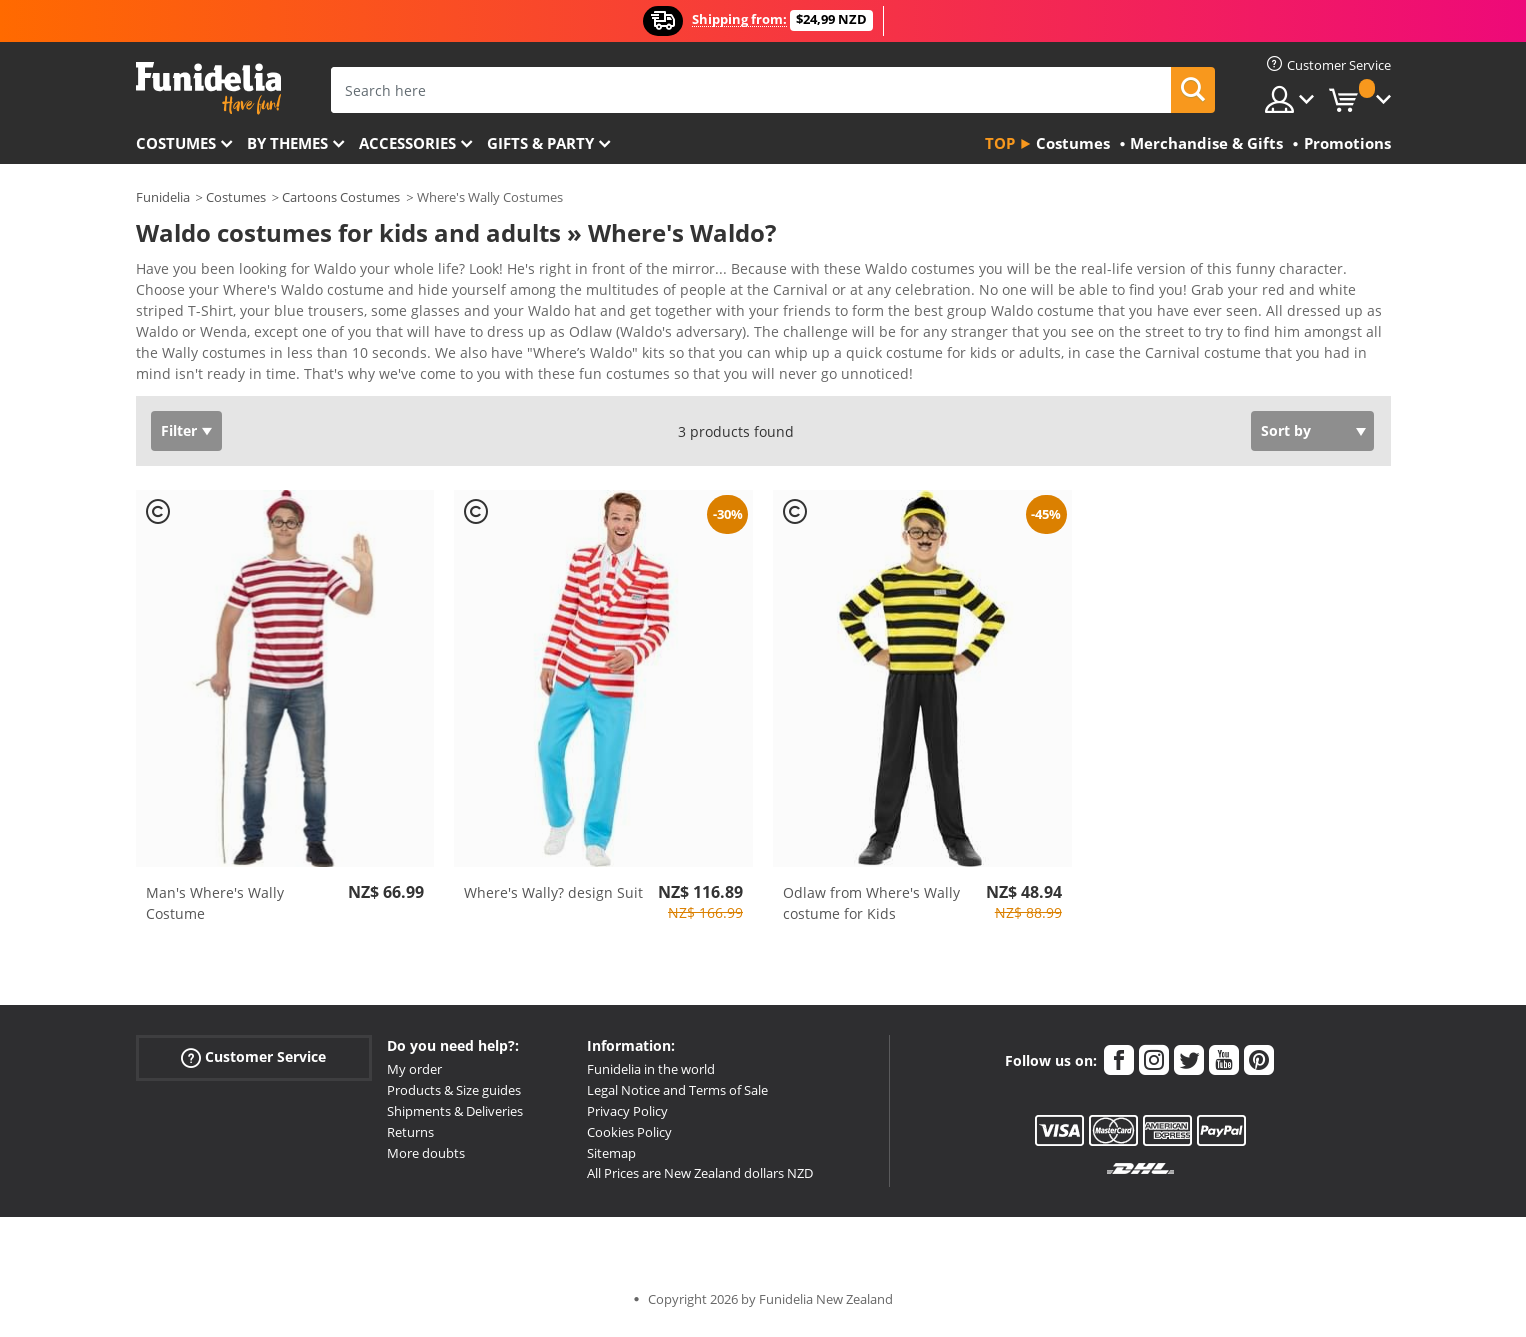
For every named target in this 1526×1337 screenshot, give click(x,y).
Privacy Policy (627, 1118)
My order (414, 1076)
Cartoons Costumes (341, 197)
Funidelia (163, 197)
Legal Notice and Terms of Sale (677, 1097)
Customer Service (253, 1064)
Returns (410, 1139)
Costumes (176, 143)
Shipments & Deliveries (455, 1118)
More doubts (426, 1160)
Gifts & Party (540, 143)
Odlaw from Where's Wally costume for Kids (871, 910)
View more (192, 378)
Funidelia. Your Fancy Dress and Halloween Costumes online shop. (208, 88)
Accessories (407, 143)
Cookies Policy (629, 1139)
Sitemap (611, 1160)
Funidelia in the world (651, 1076)
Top (1000, 143)
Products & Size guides (454, 1097)
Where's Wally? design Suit (553, 899)
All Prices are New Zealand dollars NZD (700, 1180)
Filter (179, 437)
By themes (287, 143)
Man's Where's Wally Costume (215, 910)
